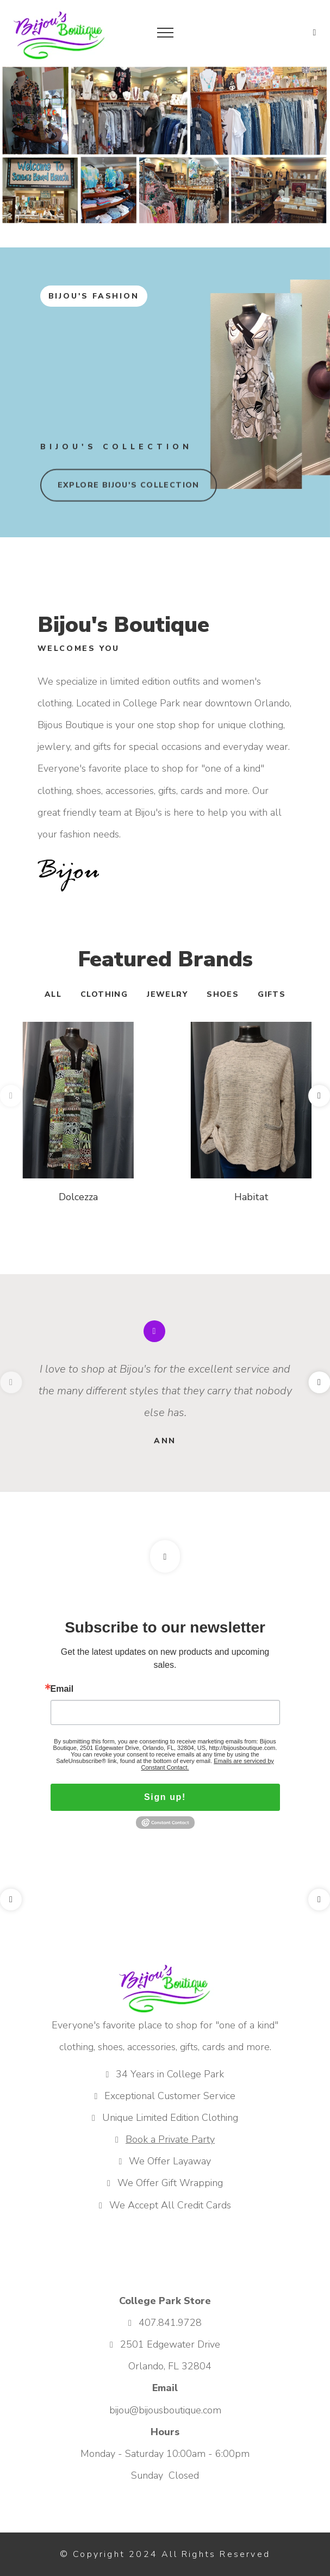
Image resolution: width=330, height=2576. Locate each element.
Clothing (104, 994)
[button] (315, 32)
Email (62, 1689)
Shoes (223, 994)
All (53, 994)
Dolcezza (78, 1196)
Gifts (271, 994)
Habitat (251, 1196)
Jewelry (167, 994)
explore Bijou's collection (129, 488)
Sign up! (165, 1797)
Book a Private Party (170, 2139)
